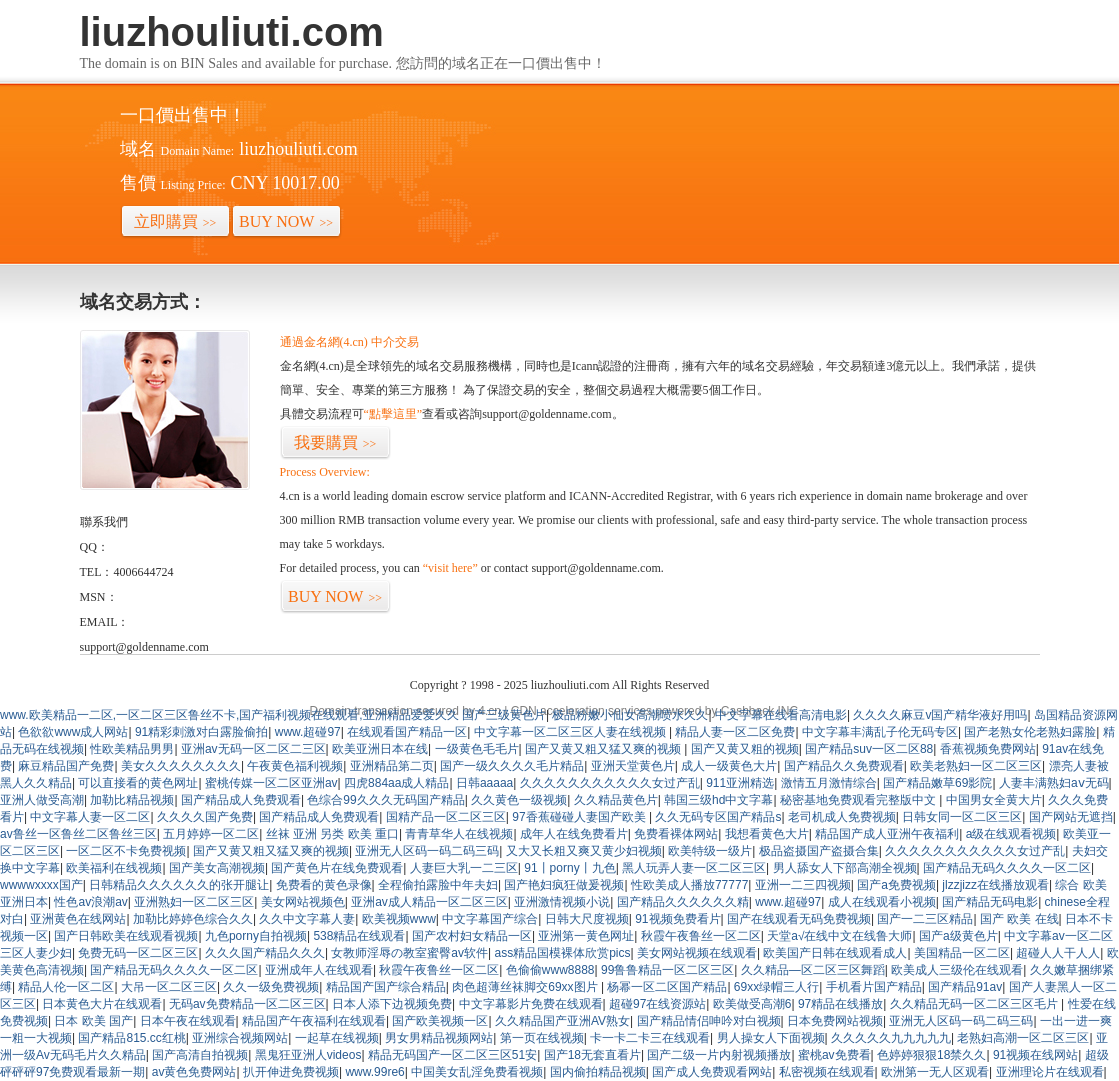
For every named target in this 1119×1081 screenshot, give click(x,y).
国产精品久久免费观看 (844, 766)
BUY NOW (286, 221)
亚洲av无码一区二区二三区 (253, 749)
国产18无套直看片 (592, 1055)
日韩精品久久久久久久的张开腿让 (179, 885)
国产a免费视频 (896, 885)
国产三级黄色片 (504, 715)
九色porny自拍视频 (256, 936)
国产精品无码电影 (990, 902)
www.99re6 (374, 1072)
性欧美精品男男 (132, 749)
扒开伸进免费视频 (291, 1072)
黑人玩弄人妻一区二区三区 (694, 868)
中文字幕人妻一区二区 (90, 817)
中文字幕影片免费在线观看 (531, 1004)
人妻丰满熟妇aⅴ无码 (1054, 783)
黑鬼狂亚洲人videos (308, 1055)
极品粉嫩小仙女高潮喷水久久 (630, 715)
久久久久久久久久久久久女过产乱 (610, 783)
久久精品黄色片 (616, 800)
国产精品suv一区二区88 (869, 749)
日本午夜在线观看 (188, 1021)
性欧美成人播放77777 (689, 885)
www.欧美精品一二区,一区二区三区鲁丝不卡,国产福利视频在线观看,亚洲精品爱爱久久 (229, 715)
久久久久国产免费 (205, 817)
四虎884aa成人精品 (396, 783)
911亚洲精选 (740, 783)
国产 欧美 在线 (1019, 919)
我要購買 (335, 442)
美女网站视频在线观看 (697, 953)
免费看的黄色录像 (324, 885)
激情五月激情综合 (829, 783)
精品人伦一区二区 (66, 987)
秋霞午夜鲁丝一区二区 (701, 936)
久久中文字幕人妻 (307, 919)
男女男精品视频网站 (439, 1038)
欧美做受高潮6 (752, 1004)
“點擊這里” (393, 414)
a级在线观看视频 (1011, 834)
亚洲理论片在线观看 (1050, 1072)
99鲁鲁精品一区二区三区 (667, 970)
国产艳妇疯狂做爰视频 (564, 885)
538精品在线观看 (359, 936)
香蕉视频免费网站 (988, 749)
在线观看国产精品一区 (407, 732)
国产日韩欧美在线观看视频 (126, 936)
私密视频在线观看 (827, 1072)
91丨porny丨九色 (569, 868)
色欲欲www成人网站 (73, 732)
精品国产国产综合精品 (386, 987)
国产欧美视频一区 (440, 1021)
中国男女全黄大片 (994, 800)
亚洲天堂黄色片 (633, 766)
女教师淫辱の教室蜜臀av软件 (409, 953)
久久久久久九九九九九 (891, 1038)
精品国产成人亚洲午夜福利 (887, 834)
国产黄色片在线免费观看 (337, 868)
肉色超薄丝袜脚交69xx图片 (526, 987)
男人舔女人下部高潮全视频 (845, 868)
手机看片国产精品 (874, 987)
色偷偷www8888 (550, 970)
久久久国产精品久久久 (265, 953)
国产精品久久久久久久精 (683, 902)
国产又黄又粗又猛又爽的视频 (604, 749)
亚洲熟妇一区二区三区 (194, 902)
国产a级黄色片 (958, 936)
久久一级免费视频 (271, 987)
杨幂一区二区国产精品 (667, 987)
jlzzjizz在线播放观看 (995, 885)
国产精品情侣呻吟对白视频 (709, 1021)
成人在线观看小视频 (882, 902)
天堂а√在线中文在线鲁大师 (839, 936)
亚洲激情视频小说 (562, 902)
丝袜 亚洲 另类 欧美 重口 (332, 834)
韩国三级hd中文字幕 (718, 800)
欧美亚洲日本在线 (380, 749)
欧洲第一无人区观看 (935, 1072)
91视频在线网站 (1035, 1055)
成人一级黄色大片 (729, 766)
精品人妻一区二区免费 (735, 732)
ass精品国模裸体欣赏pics (563, 953)
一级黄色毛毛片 (477, 749)
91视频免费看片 (677, 919)
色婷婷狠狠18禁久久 (931, 1055)
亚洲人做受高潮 (42, 800)
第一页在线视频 (542, 1038)
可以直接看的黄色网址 (138, 783)
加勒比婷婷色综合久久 (193, 919)
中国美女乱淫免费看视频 (477, 1072)
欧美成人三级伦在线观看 (957, 970)
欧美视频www (399, 919)
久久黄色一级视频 (519, 800)
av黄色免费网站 (194, 1072)
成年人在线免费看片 (574, 834)
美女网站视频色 (303, 902)
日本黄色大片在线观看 (102, 1004)
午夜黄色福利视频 (295, 766)
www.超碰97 (308, 732)
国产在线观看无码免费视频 (799, 919)
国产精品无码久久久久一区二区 (1007, 868)
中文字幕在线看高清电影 (781, 715)
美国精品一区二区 (962, 953)
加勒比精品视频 (132, 800)
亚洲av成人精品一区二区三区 (429, 902)
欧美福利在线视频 (114, 868)
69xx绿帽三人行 (776, 987)
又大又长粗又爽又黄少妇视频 (584, 851)
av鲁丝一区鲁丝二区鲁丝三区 (78, 834)
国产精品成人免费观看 (241, 800)
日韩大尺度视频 (587, 919)
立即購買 (175, 221)
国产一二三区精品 (925, 919)
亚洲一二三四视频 (803, 885)
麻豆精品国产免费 (66, 766)
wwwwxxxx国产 (41, 885)
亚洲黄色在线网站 (78, 919)
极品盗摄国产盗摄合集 (819, 851)
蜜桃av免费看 (834, 1055)
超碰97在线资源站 (657, 1004)
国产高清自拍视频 (200, 1055)
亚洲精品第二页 (392, 766)
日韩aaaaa (484, 783)
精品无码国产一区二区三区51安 (452, 1055)
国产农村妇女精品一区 (472, 936)
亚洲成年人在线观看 (319, 970)
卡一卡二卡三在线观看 (650, 1038)
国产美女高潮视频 (217, 868)
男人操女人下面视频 (771, 1038)
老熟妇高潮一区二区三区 (1023, 1038)
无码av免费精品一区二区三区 (247, 1004)
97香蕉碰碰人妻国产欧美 (580, 817)
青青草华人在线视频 (459, 834)
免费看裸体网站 (676, 834)
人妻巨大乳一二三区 (464, 868)
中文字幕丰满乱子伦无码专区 (880, 732)
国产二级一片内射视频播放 (719, 1055)
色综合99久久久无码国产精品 (385, 800)
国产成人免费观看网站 (712, 1072)
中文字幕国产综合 (490, 919)
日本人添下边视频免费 (392, 1004)
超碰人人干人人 (1058, 953)
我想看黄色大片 (767, 834)
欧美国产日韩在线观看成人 (835, 953)
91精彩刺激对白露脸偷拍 (201, 732)
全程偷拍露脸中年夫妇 (438, 885)
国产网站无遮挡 (1071, 817)
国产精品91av (965, 987)
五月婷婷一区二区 (211, 834)
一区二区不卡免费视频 (126, 851)
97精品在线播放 (840, 1004)
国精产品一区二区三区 (446, 817)
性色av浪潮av (90, 902)
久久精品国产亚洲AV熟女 (562, 1021)
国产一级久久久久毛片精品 (512, 766)
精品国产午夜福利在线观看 (314, 1021)
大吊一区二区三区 (169, 987)
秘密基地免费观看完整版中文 (859, 800)
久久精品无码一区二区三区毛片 (975, 1004)
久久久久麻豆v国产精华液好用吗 (940, 715)
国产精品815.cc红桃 (131, 1038)
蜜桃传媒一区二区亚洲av (271, 783)
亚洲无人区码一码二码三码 (427, 851)
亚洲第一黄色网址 (586, 936)
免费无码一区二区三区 (138, 953)
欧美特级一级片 (710, 851)
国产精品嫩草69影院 (937, 783)
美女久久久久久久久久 (181, 766)
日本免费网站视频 (835, 1021)
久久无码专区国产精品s (718, 817)
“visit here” (450, 568)
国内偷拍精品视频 (598, 1072)
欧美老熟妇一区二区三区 (976, 766)
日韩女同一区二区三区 (962, 817)
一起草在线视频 (337, 1038)
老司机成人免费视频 (842, 817)
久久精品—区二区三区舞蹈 (813, 970)
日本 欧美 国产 (93, 1021)
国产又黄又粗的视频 (745, 749)
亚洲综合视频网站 (240, 1038)
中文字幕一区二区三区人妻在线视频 (571, 732)
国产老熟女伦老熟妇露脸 (1030, 732)
